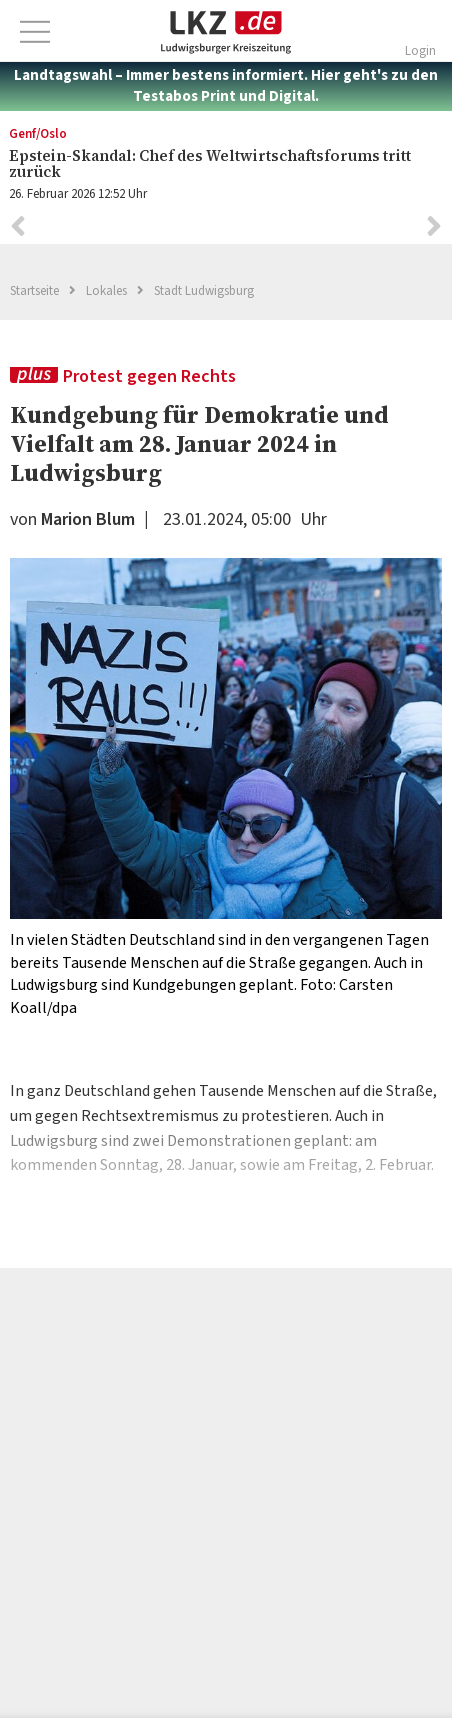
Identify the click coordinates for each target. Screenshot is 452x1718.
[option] (226, 788)
